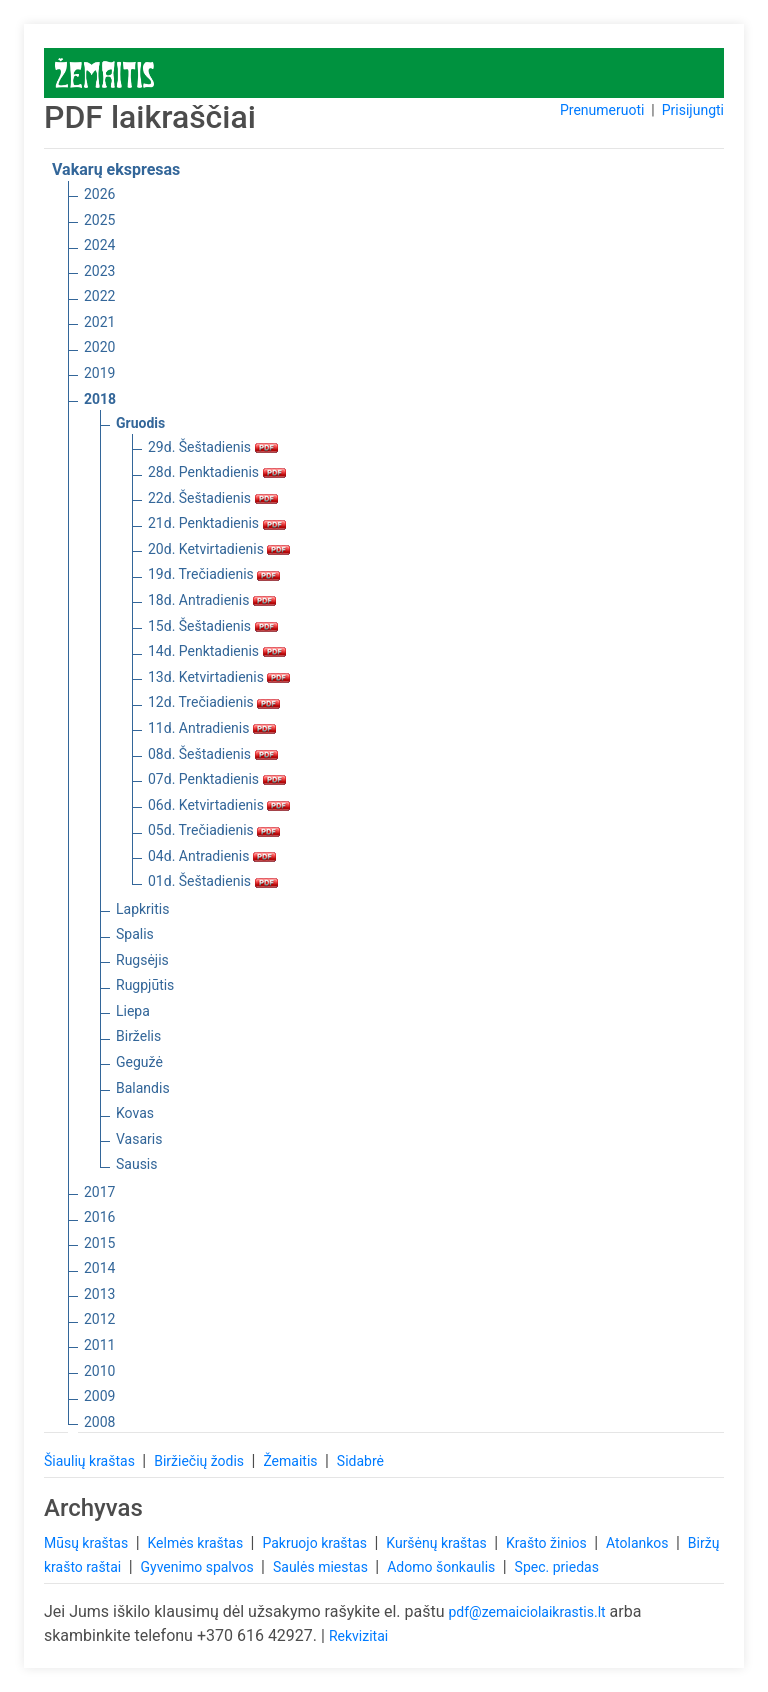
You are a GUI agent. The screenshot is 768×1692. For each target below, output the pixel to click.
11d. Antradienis (212, 728)
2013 (99, 1294)
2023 (99, 271)
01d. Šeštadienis (213, 881)
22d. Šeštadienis (213, 498)
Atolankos (639, 1543)
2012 (99, 1319)
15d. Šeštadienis (213, 626)
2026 (99, 194)
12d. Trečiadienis (214, 702)
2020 (99, 347)
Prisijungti (693, 110)
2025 (99, 220)
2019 (99, 373)
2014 (99, 1268)
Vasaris (139, 1139)
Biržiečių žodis (200, 1461)
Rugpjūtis (145, 985)
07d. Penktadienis (217, 779)
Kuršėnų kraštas (438, 1543)
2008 (99, 1422)
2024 (99, 245)
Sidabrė (360, 1461)
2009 (99, 1396)
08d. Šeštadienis (213, 754)
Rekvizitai (358, 1636)
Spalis (135, 934)
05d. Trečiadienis (214, 830)
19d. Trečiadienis (214, 574)
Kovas (135, 1113)
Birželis (138, 1036)
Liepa (133, 1011)
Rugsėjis (142, 960)
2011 (99, 1345)
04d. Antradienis (212, 856)
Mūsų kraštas (88, 1543)
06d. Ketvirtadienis (219, 805)
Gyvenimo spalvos (199, 1567)
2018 (100, 399)
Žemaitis (292, 1461)
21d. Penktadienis (217, 523)
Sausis (137, 1164)
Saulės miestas (322, 1567)
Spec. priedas (557, 1567)
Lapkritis (142, 909)
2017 (99, 1192)
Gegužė (139, 1062)
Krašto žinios (548, 1543)
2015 (99, 1243)
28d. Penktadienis (217, 472)
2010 (99, 1371)
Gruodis (140, 423)
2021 (99, 322)
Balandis (143, 1088)
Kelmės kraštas (196, 1543)
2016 (99, 1217)
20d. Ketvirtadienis (219, 549)
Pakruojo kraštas (316, 1543)
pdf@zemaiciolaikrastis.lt (526, 1612)
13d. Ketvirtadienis (219, 677)
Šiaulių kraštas (91, 1461)
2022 (99, 296)
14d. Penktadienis (217, 651)
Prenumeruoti (602, 110)
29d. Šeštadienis (213, 447)
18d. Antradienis (212, 600)
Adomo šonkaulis (443, 1567)
